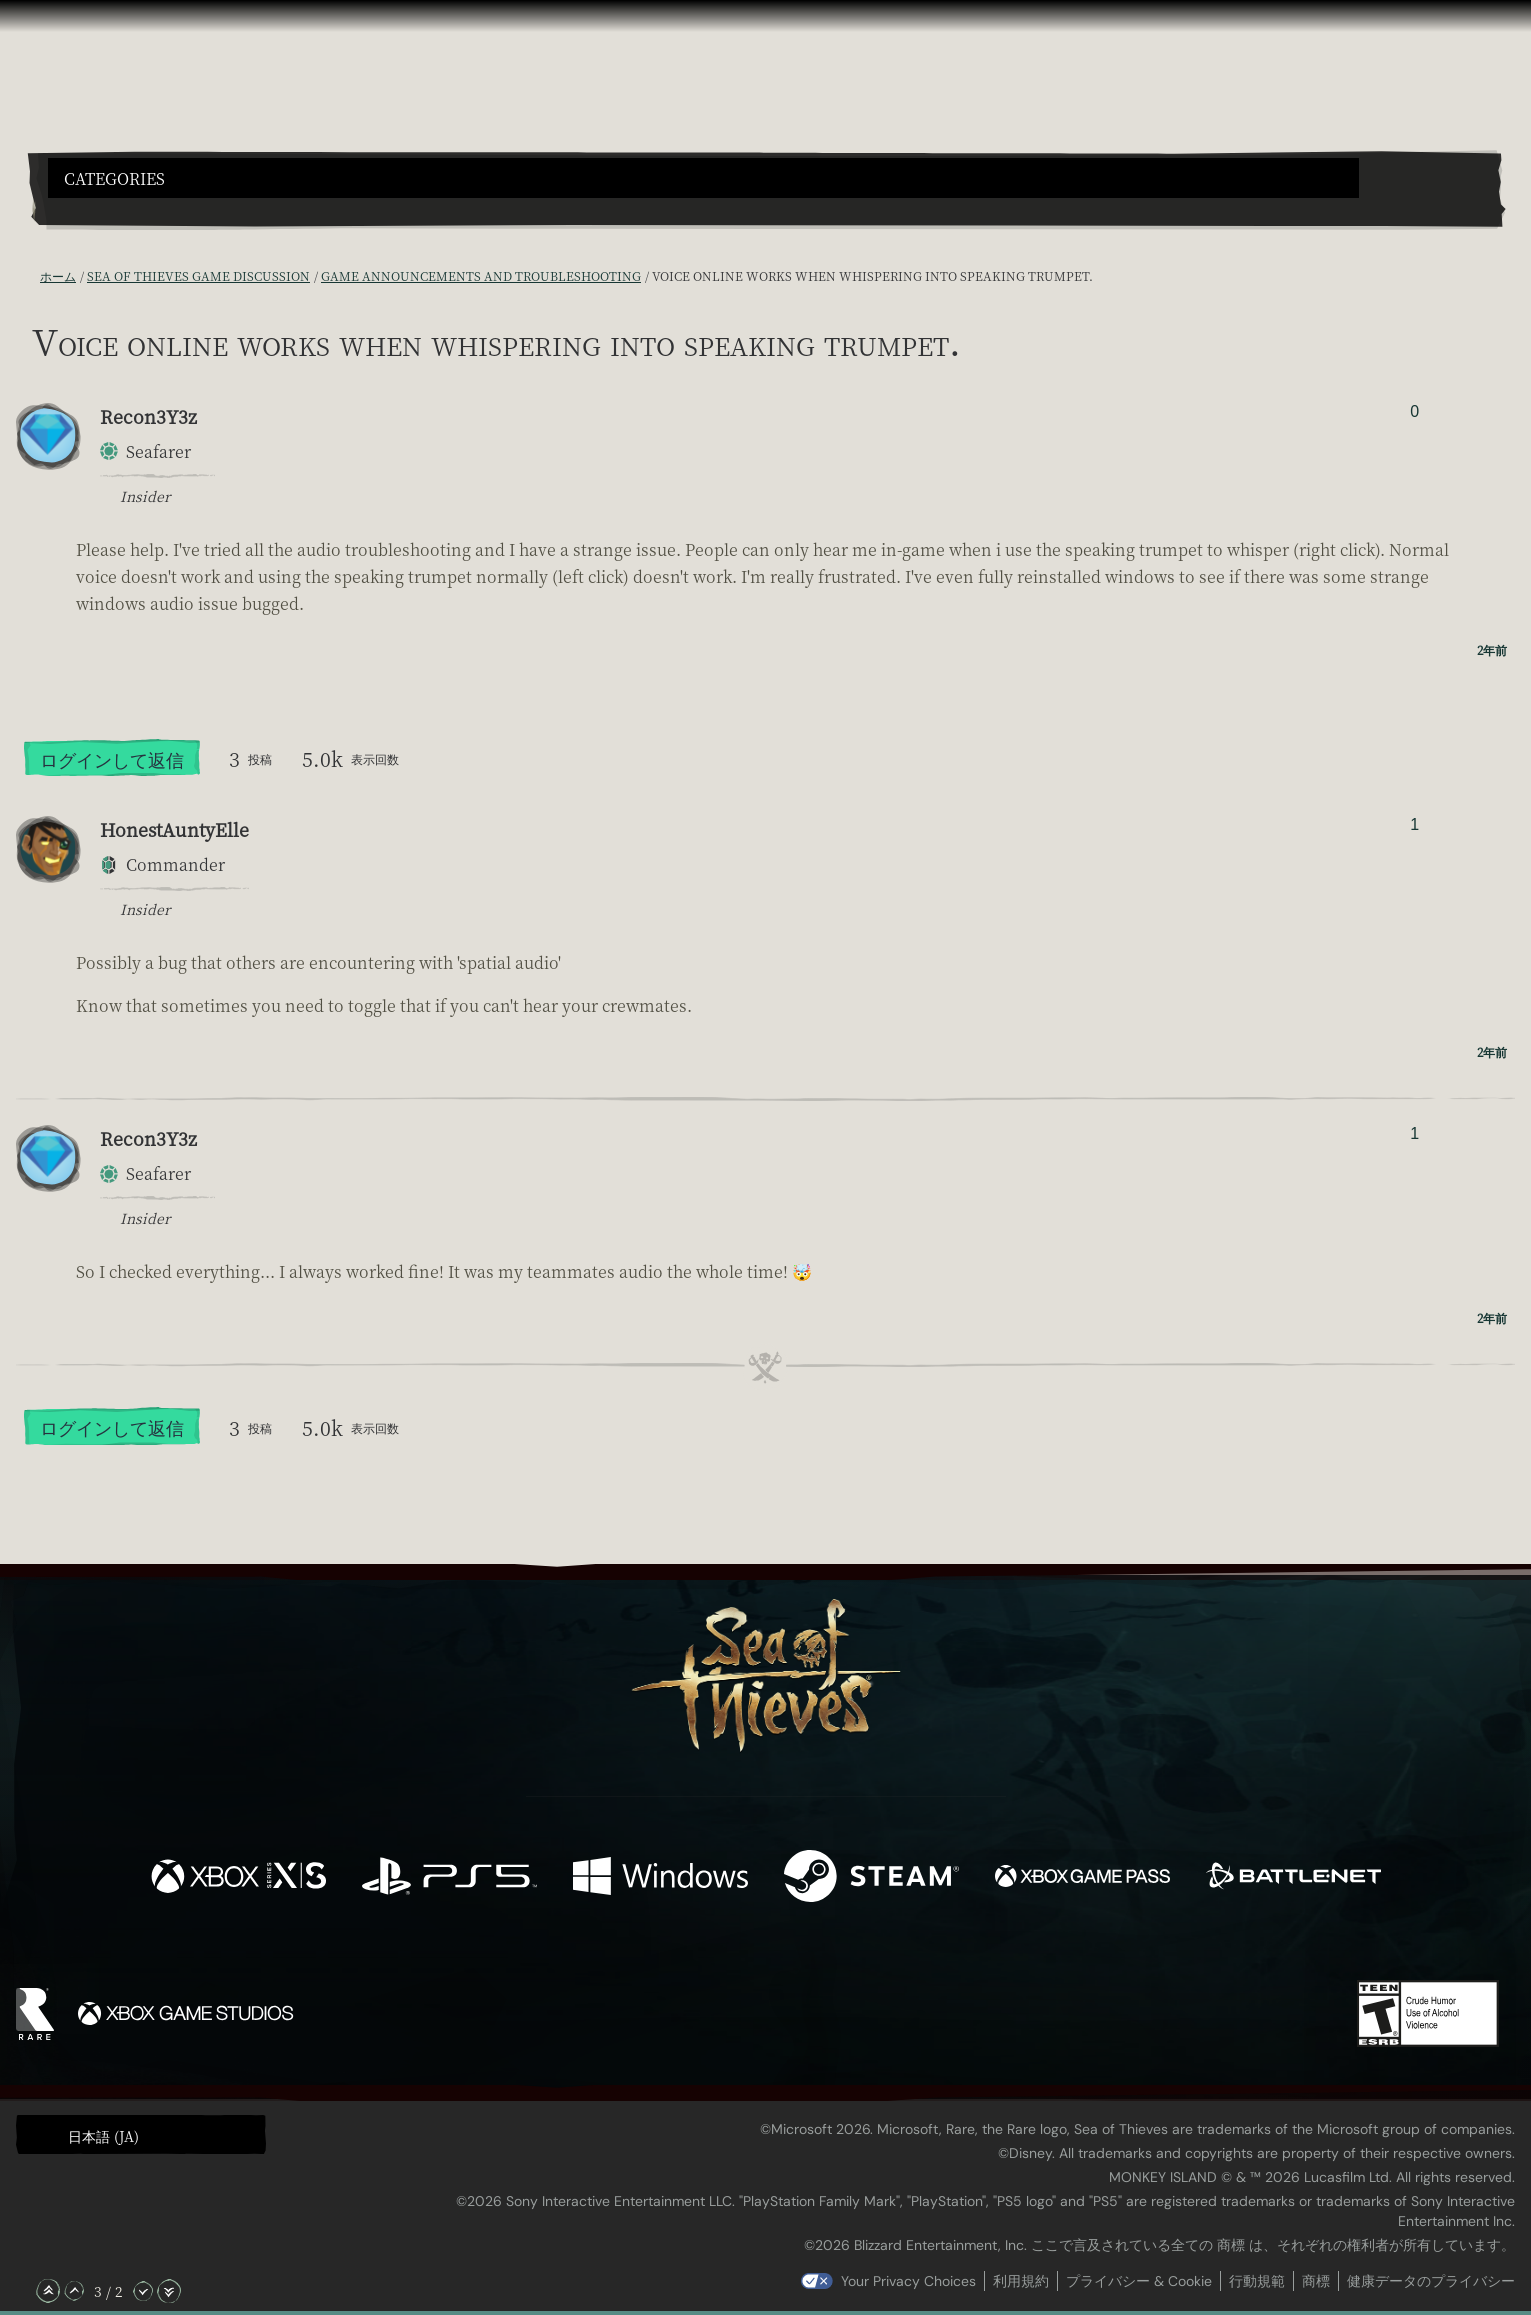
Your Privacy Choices (908, 2281)
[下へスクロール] (143, 2291)
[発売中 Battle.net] (1293, 1878)
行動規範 (1257, 2281)
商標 (1316, 2281)
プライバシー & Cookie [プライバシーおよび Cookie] (1139, 2281)
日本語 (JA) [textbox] (103, 2136)
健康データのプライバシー (1431, 2281)
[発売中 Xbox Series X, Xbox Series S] (238, 1878)
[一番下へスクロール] (169, 2291)
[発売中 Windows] (660, 1878)
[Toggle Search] (106, 210)
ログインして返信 (112, 759)
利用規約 (1021, 2281)
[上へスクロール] (74, 2291)
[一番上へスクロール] (48, 2291)
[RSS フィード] (28, 276)
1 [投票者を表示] (1414, 824)
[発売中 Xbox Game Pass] (1082, 1878)
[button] (703, 178)
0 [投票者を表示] (1414, 411)
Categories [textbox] (114, 179)
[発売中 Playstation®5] (449, 1878)
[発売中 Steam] (871, 1878)
